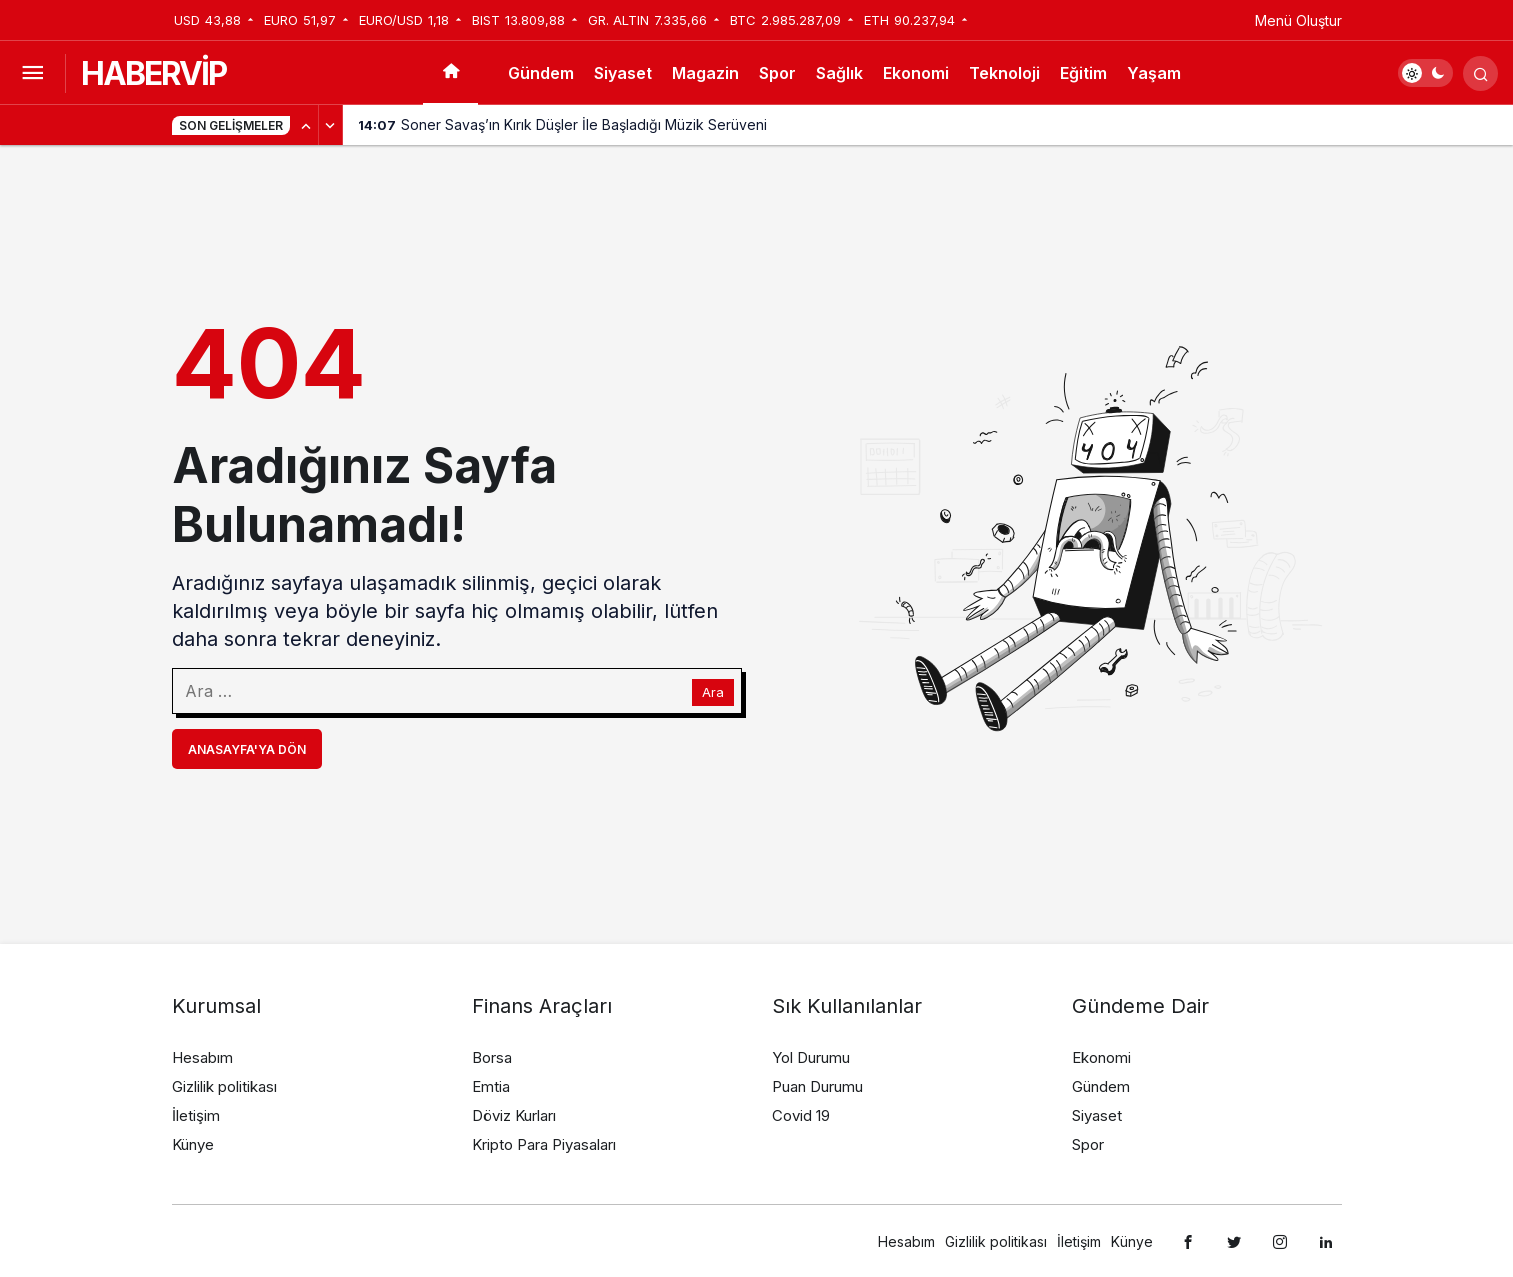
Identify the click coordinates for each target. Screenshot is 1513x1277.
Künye (193, 1144)
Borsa (492, 1057)
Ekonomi (916, 73)
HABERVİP (153, 73)
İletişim (196, 1115)
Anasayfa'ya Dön (247, 749)
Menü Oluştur (1298, 20)
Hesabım (202, 1057)
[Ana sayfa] (450, 73)
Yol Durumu (811, 1057)
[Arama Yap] (1480, 73)
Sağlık (839, 73)
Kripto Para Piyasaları (544, 1144)
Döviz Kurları (514, 1115)
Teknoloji (1004, 73)
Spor (777, 73)
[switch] (1425, 73)
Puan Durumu (817, 1086)
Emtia (491, 1086)
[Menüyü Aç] (32, 73)
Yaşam (1154, 73)
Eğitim (1083, 73)
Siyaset (623, 73)
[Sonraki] (331, 125)
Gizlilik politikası (224, 1086)
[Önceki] (307, 125)
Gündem (541, 73)
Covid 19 (801, 1115)
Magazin (705, 73)
